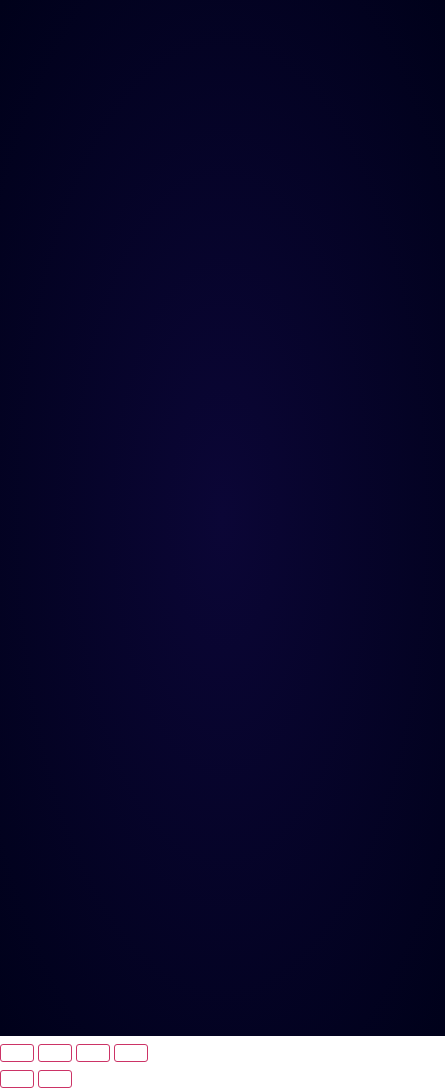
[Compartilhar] (93, 1053)
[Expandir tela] (55, 1053)
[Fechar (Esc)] (131, 1053)
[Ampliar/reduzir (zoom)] (17, 1053)
